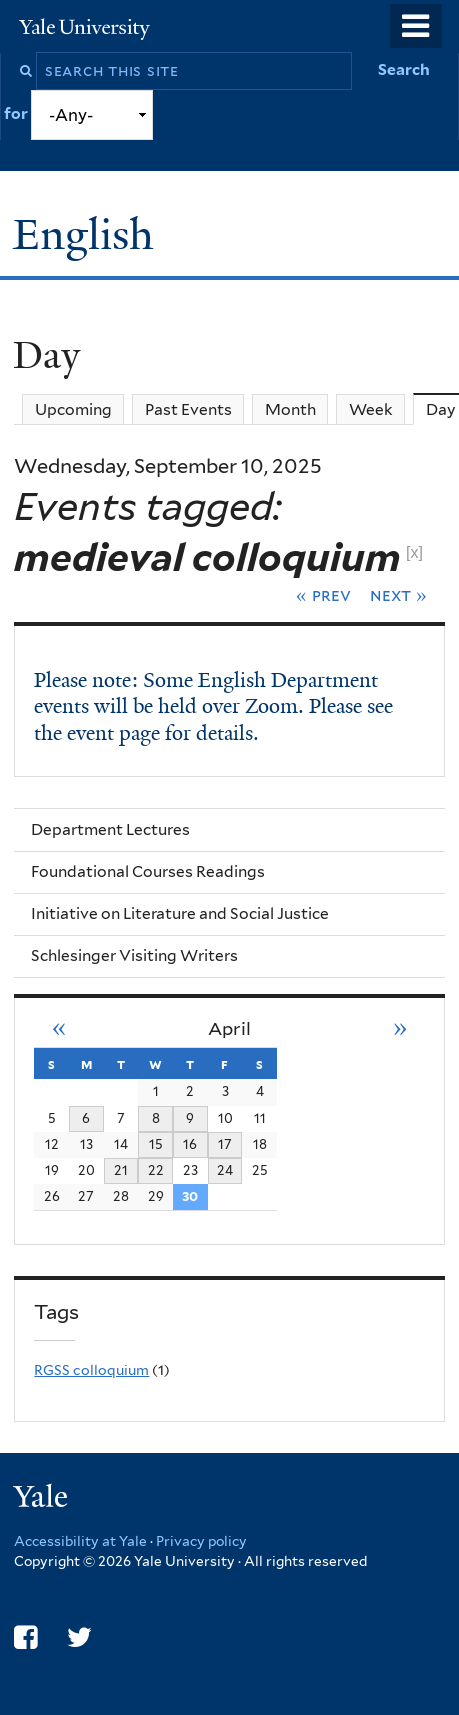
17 (225, 1144)
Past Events (188, 409)
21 (121, 1170)
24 (225, 1170)
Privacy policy (201, 1541)
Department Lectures (110, 829)
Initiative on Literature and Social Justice (180, 913)
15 (156, 1144)
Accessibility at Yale (80, 1541)
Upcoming (73, 409)
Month (290, 409)
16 (190, 1144)
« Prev (323, 595)
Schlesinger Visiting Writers (134, 955)
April (229, 1028)
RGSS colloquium (91, 1370)
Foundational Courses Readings (148, 871)
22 (156, 1170)
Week (371, 409)
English (89, 234)
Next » (398, 595)
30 (190, 1196)
